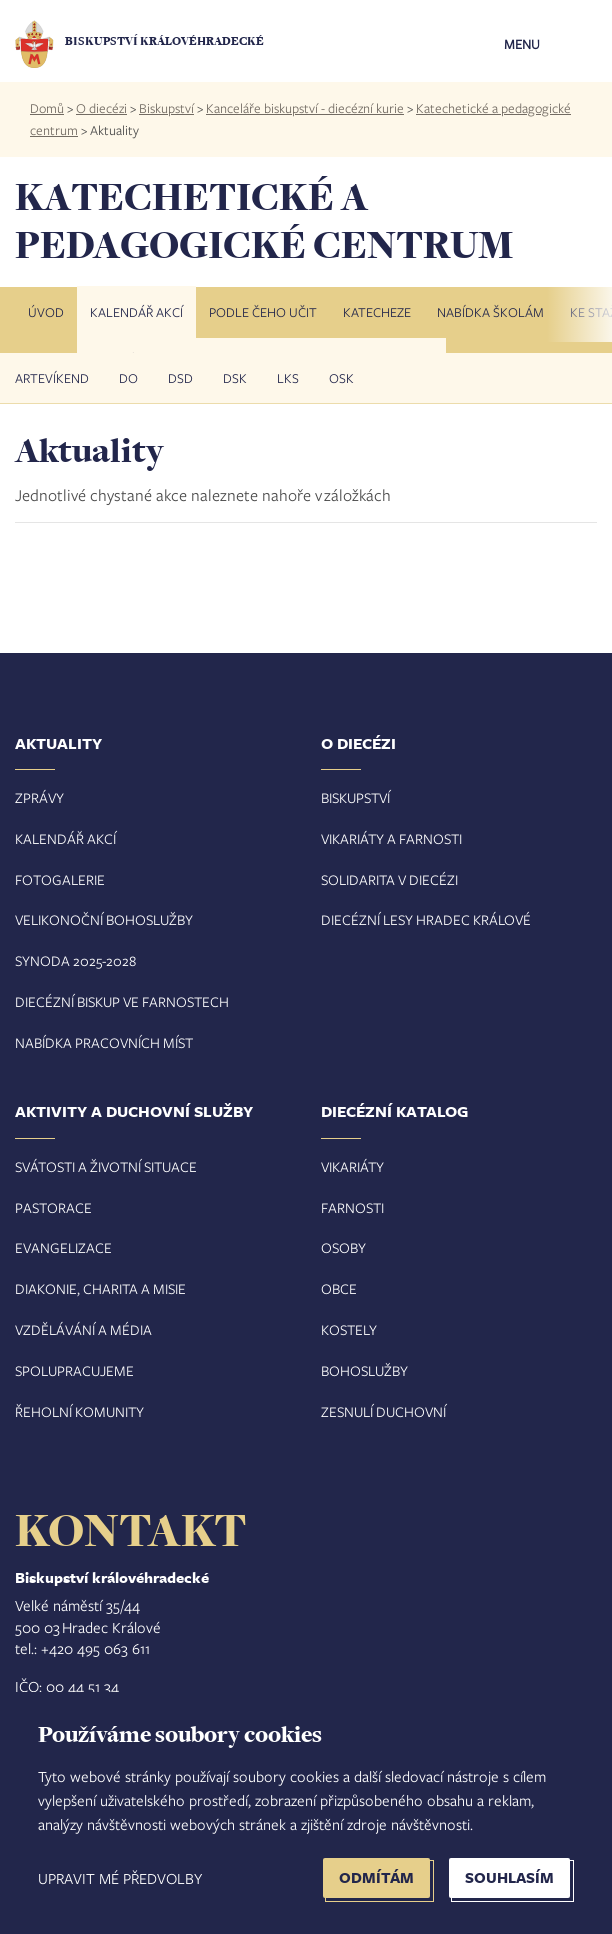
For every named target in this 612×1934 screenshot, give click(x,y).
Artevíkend (52, 378)
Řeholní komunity (79, 1411)
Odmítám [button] (376, 1877)
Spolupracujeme (74, 1370)
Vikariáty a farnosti (391, 838)
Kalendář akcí (136, 312)
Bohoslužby (364, 1370)
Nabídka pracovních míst (104, 1042)
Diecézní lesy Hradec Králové (426, 919)
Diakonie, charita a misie (100, 1288)
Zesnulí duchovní (383, 1411)
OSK (341, 378)
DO (128, 378)
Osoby (343, 1247)
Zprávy (39, 797)
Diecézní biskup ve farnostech (122, 1001)
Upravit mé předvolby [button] (120, 1878)
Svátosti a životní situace (106, 1166)
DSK (235, 378)
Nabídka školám (490, 312)
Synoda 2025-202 (72, 960)
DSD (180, 378)
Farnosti (352, 1207)
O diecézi (101, 108)
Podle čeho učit (263, 312)
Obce (339, 1288)
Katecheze (377, 312)
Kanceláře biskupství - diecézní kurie (305, 108)
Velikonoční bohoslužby (104, 919)
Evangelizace (63, 1247)
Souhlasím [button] (509, 1877)
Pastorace (53, 1207)
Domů (47, 108)
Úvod (46, 312)
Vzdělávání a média (83, 1329)
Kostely (349, 1329)
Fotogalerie (60, 879)
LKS (288, 378)
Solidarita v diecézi (389, 879)
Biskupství (166, 108)
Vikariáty (352, 1166)
